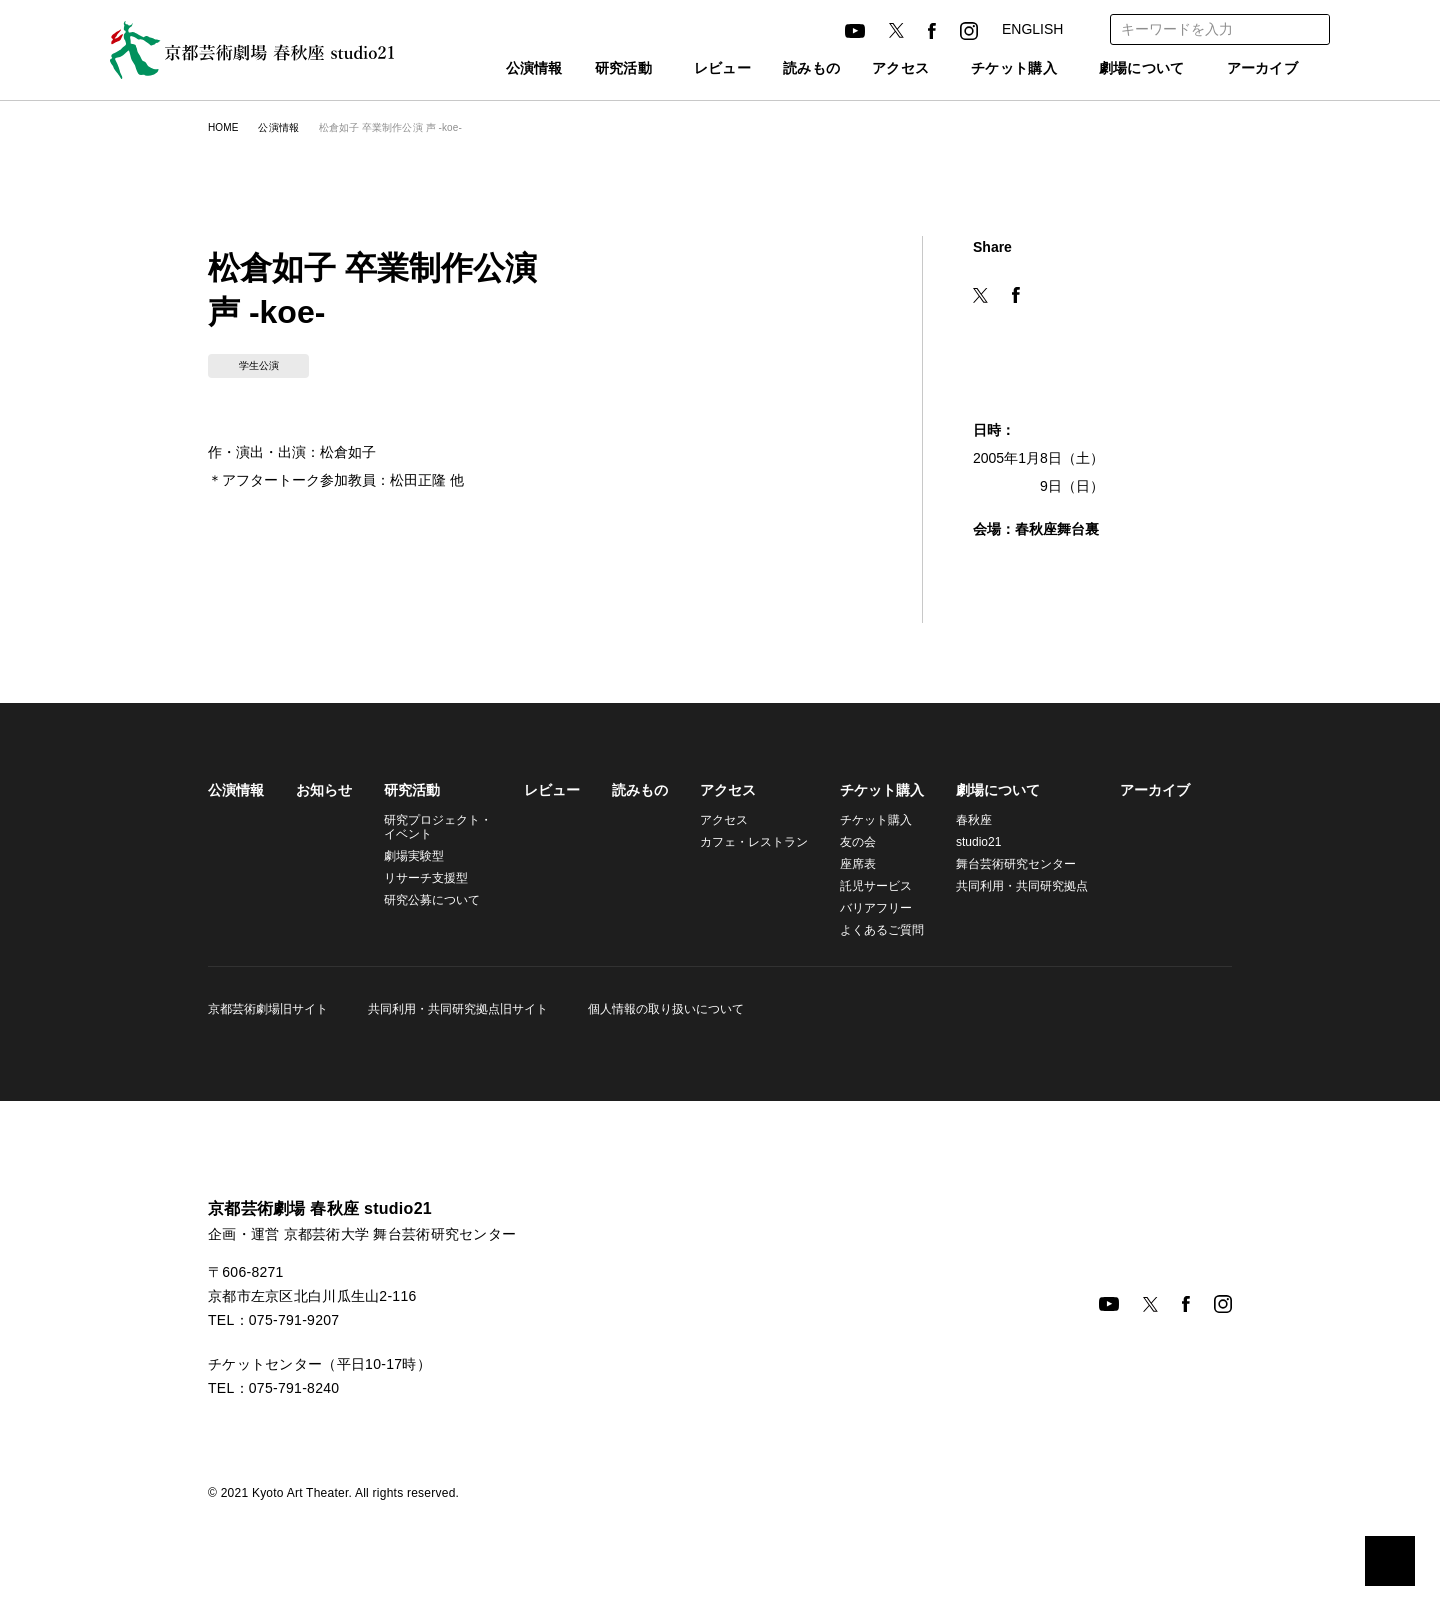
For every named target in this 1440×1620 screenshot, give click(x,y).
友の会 (846, 841)
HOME (222, 127)
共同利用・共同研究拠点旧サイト (455, 1008)
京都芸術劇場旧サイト (268, 1008)
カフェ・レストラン (745, 841)
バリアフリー (864, 907)
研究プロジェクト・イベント (435, 826)
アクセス (868, 69)
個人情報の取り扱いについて (660, 1008)
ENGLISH (1031, 29)
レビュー (690, 69)
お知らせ (324, 790)
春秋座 (962, 819)
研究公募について (432, 899)
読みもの (779, 69)
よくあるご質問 (870, 929)
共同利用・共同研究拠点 (1007, 885)
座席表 (846, 863)
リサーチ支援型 (426, 877)
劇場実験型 (414, 855)
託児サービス (864, 885)
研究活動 (579, 69)
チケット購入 (992, 69)
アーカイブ (1263, 69)
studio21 (968, 841)
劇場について (1132, 69)
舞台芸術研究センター (1004, 863)
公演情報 (490, 69)
